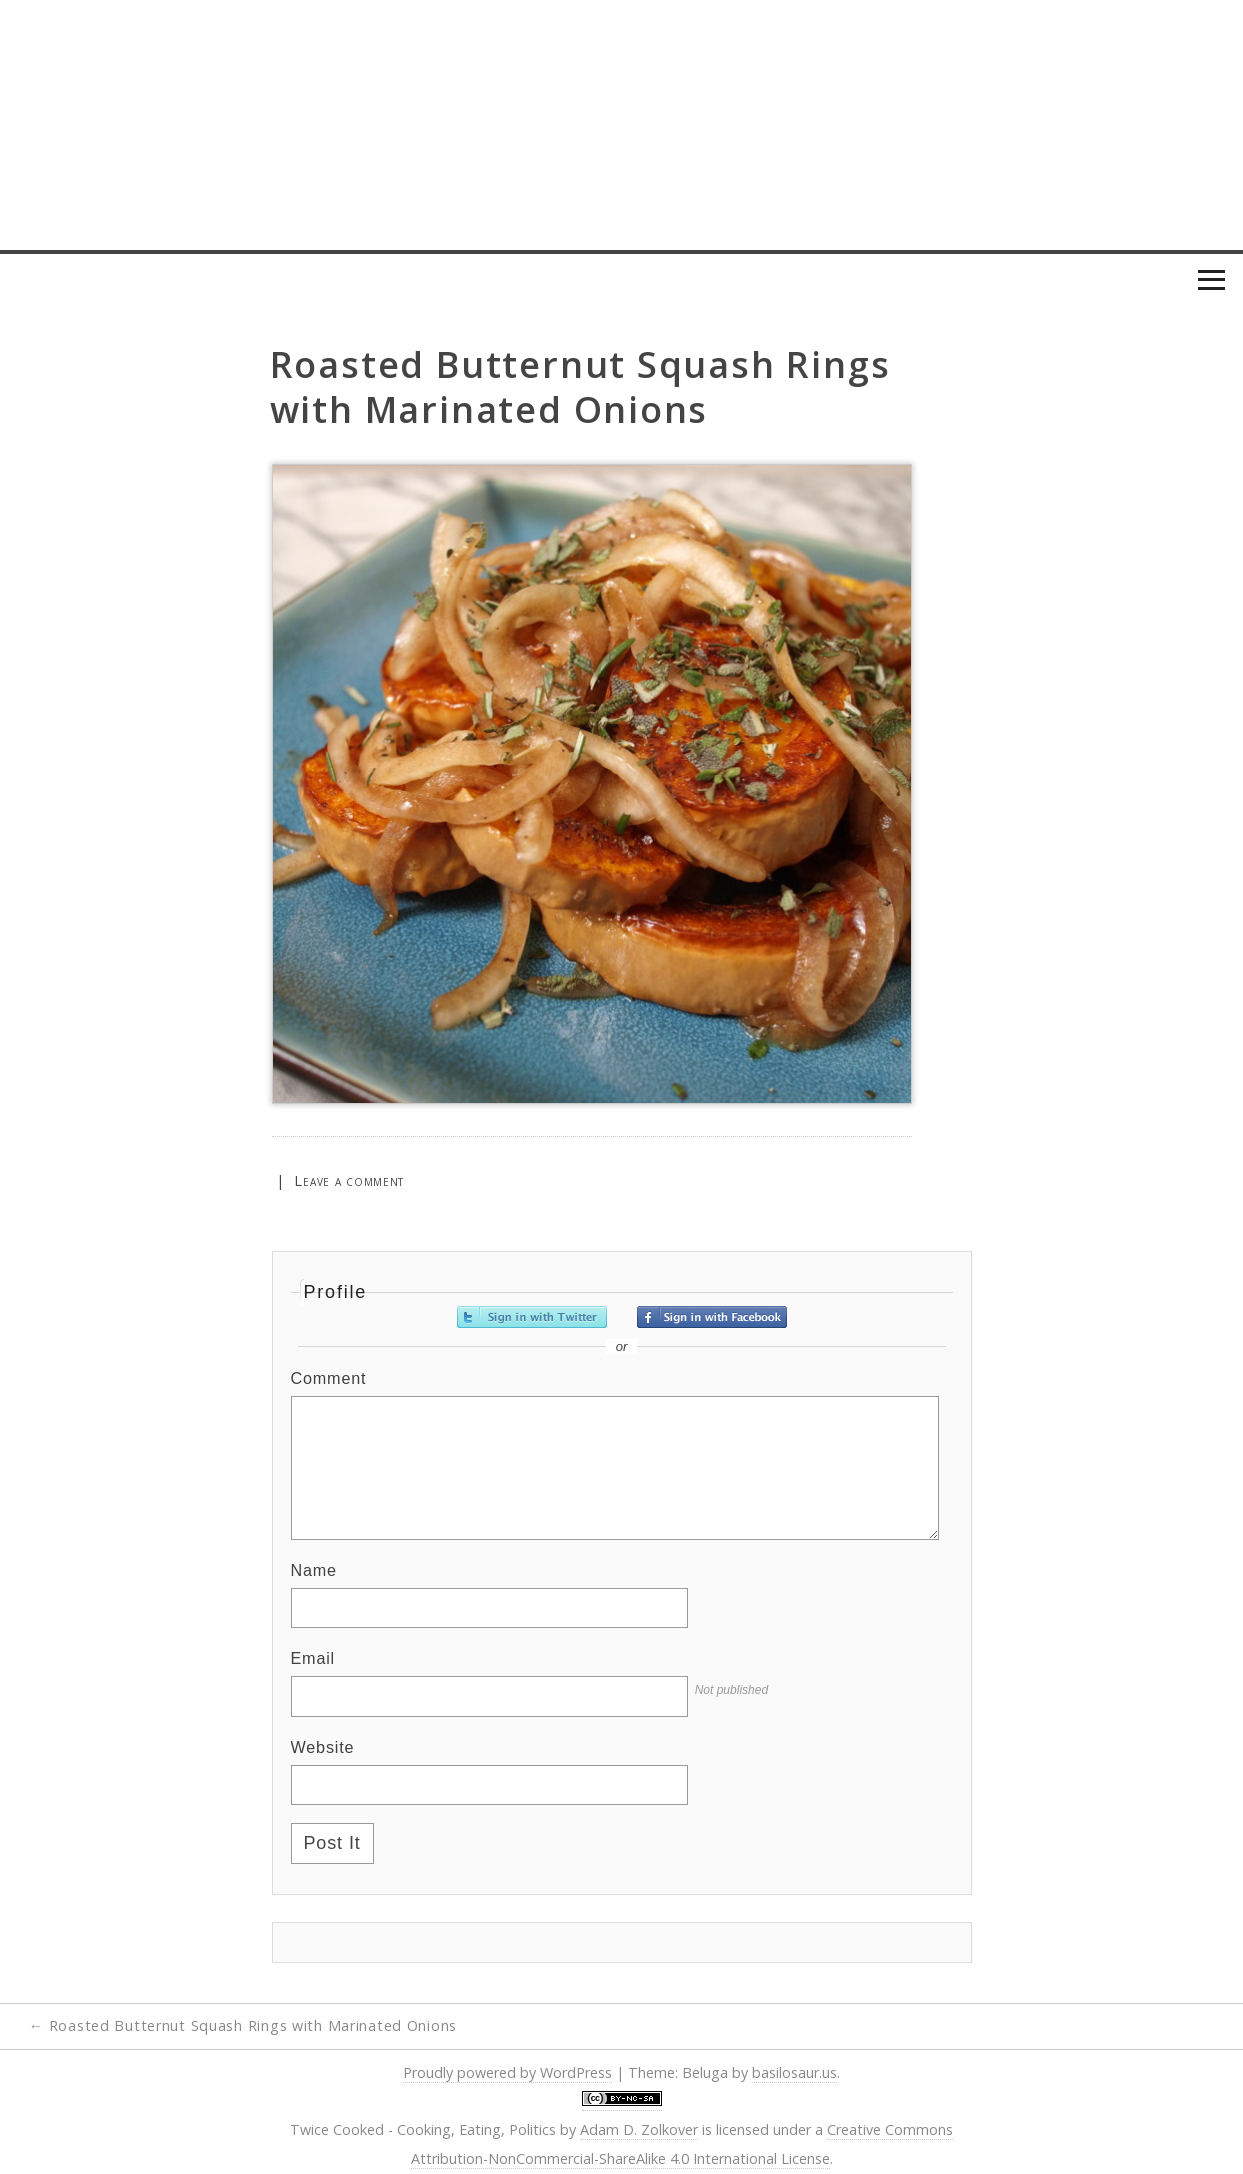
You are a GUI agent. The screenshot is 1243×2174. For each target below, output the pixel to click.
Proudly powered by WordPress (507, 2072)
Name (314, 1570)
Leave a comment (349, 1180)
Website (323, 1747)
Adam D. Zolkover (639, 2129)
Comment (329, 1378)
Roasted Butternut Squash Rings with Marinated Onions (243, 2025)
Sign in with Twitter (532, 1317)
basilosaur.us (794, 2072)
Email (313, 1658)
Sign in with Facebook (712, 1317)
